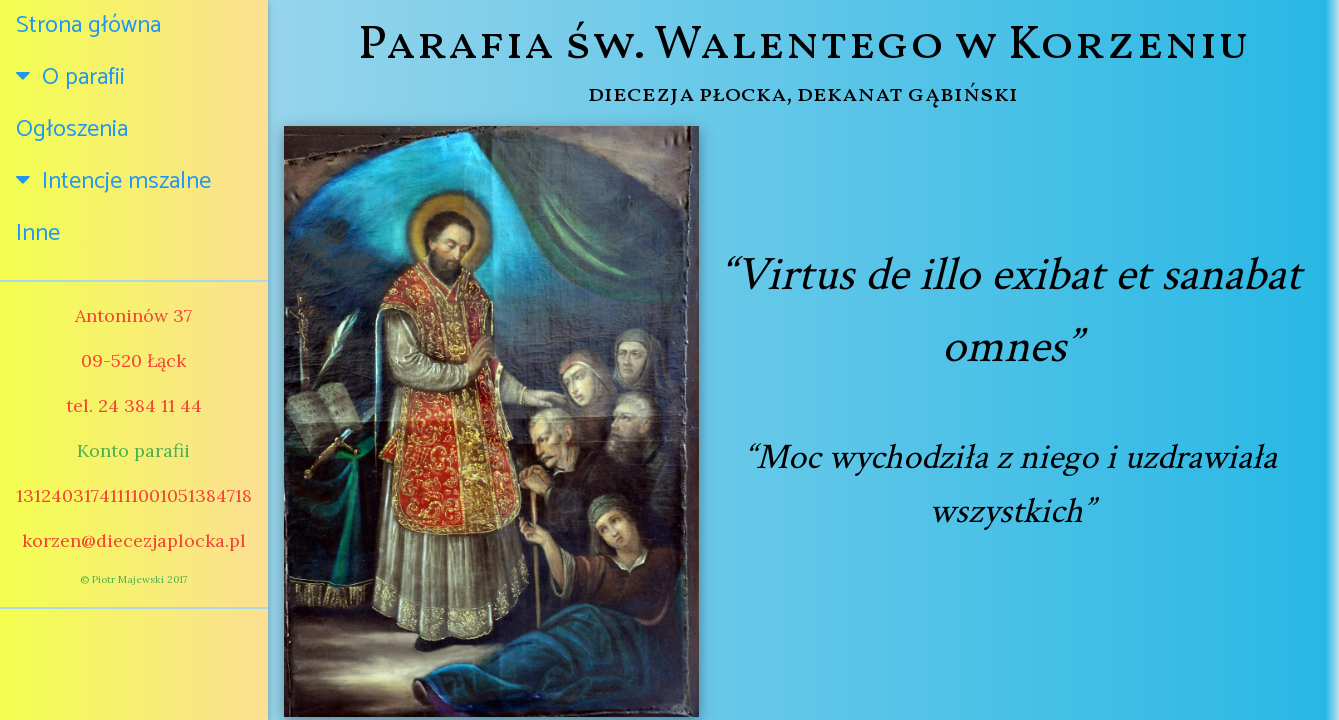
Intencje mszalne (113, 181)
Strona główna (88, 25)
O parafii (70, 77)
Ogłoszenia (72, 129)
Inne (38, 233)
